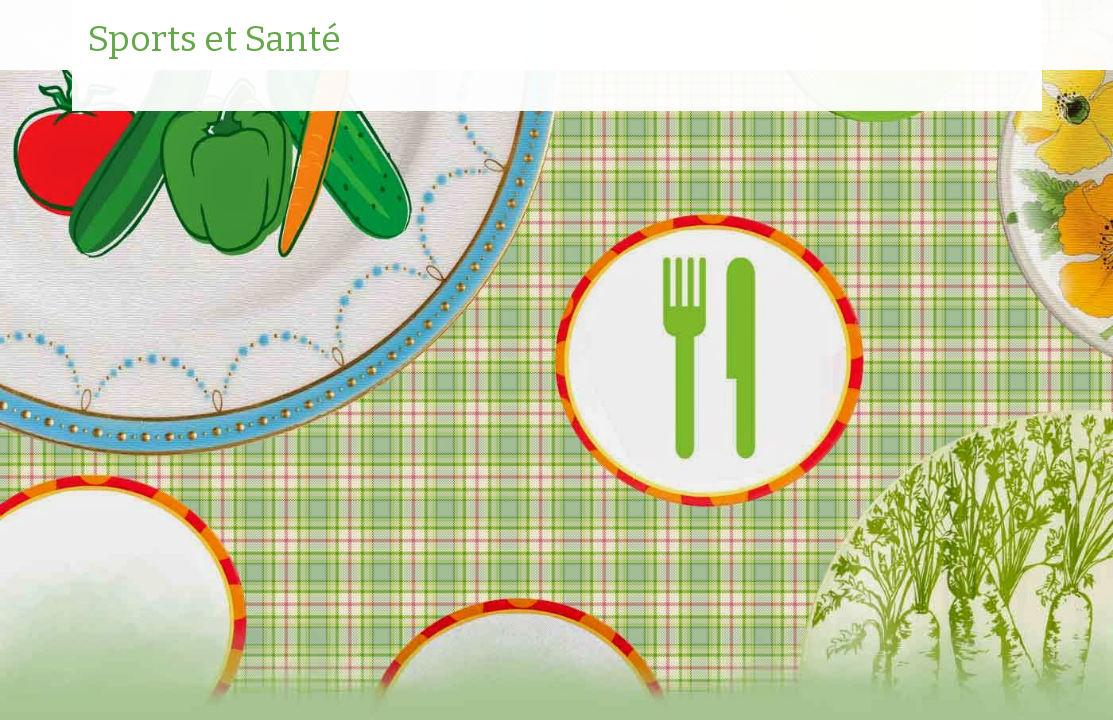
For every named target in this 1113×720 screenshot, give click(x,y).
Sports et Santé (214, 40)
